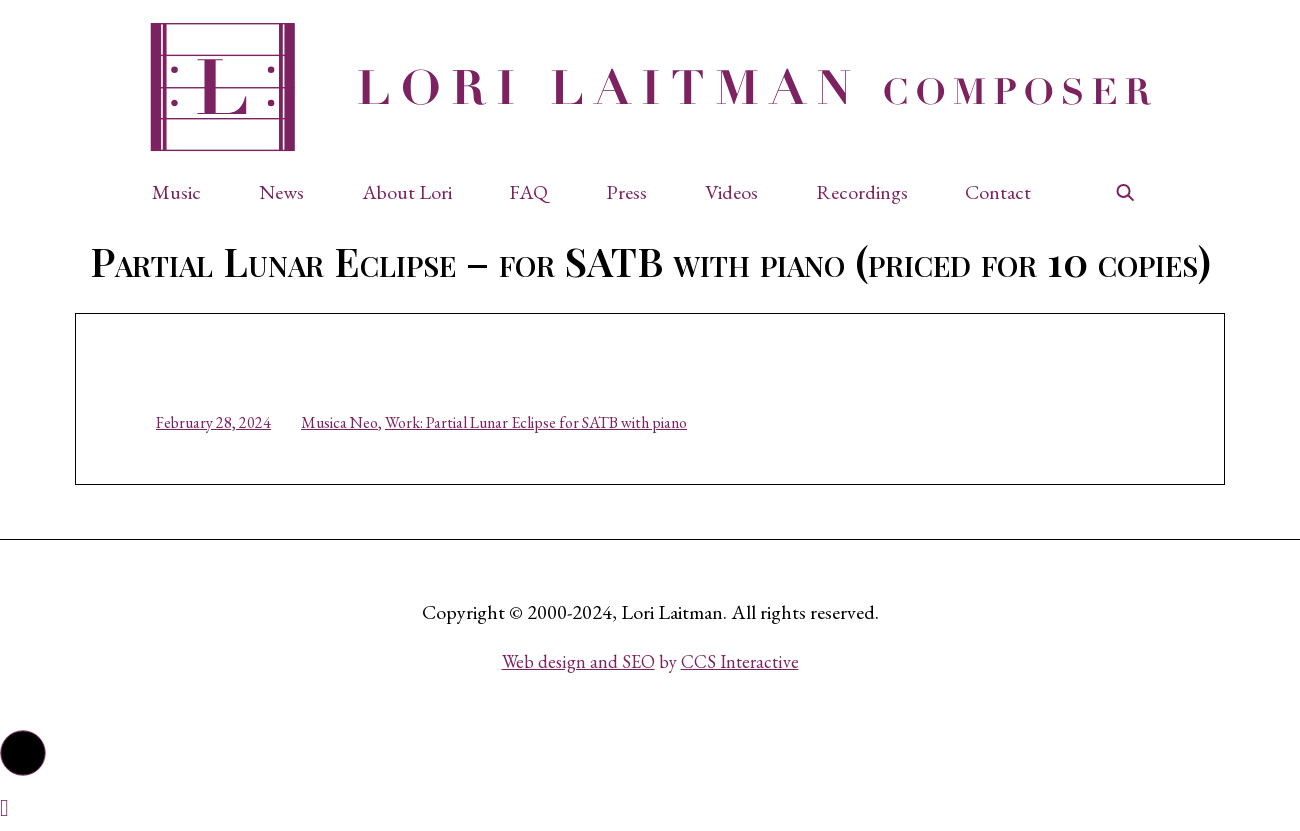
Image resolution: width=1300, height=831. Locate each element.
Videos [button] (731, 192)
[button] (186, 192)
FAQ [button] (528, 192)
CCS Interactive (740, 661)
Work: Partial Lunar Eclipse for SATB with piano (536, 422)
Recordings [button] (862, 192)
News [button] (281, 192)
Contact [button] (998, 192)
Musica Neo (339, 422)
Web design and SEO (578, 661)
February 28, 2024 (213, 422)
